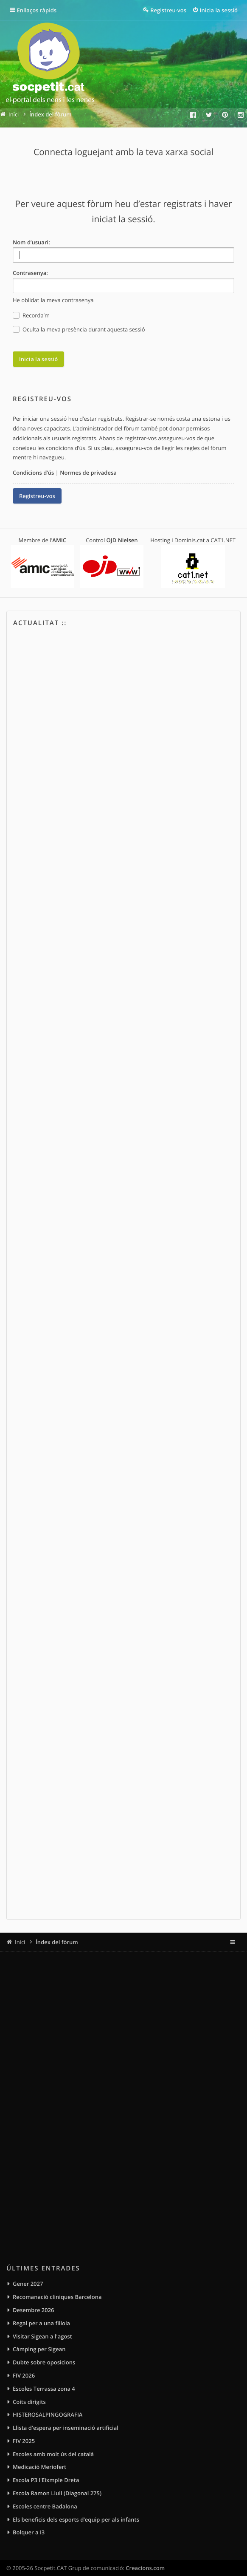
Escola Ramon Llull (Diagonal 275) (57, 2493)
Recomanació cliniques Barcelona (57, 2297)
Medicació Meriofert (39, 2467)
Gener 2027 (28, 2283)
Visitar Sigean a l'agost (42, 2336)
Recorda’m (31, 315)
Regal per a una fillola (41, 2323)
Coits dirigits (29, 2402)
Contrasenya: (30, 273)
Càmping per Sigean (39, 2349)
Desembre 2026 (33, 2310)
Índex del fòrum (57, 1942)
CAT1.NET (223, 540)
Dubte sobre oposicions (44, 2362)
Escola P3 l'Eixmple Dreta (46, 2480)
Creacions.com (145, 2568)
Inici (20, 1942)
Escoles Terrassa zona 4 (44, 2388)
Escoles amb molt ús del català (53, 2454)
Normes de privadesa (88, 472)
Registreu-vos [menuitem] (168, 10)
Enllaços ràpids (37, 10)
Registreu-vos (37, 496)
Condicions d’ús (33, 472)
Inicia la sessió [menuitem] (219, 10)
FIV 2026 (24, 2375)
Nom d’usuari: (31, 242)
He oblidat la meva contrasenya (53, 300)
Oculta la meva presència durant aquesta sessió (79, 329)
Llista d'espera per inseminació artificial (65, 2428)
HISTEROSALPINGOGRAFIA (47, 2414)
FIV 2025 (24, 2441)
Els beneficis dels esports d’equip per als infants (76, 2519)
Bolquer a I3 (29, 2532)
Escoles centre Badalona (45, 2506)
